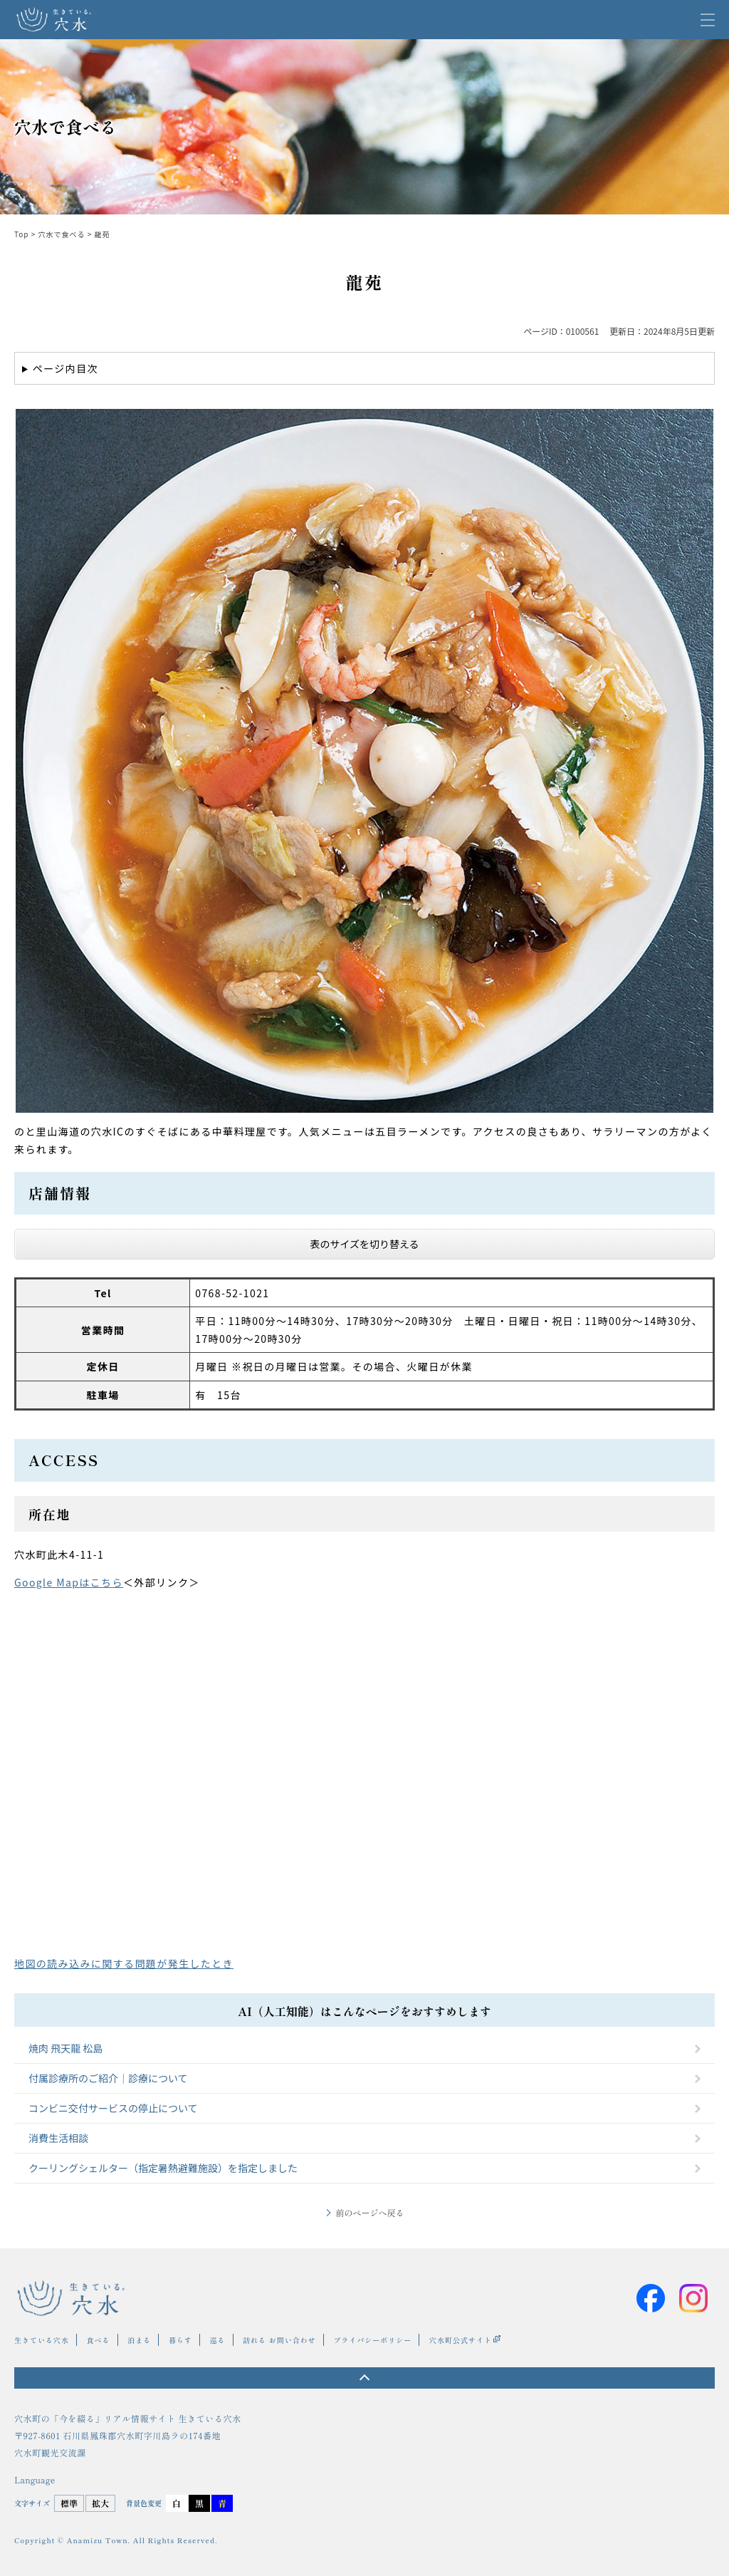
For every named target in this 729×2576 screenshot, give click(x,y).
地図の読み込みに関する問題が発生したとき (124, 1963)
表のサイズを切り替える (364, 1244)
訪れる (254, 2339)
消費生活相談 (58, 2138)
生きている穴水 (41, 2339)
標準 (69, 2503)
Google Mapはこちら (68, 1582)
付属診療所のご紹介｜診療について (108, 2078)
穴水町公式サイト (460, 2339)
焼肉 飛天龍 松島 (65, 2048)
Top (21, 234)
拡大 (100, 2503)
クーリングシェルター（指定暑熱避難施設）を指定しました (163, 2168)
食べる (98, 2339)
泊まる (139, 2339)
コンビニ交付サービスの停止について (113, 2108)
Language (34, 2480)
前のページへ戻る (369, 2212)
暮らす (180, 2339)
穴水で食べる (61, 234)
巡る (218, 2339)
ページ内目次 (65, 368)
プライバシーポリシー (372, 2339)
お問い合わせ (292, 2339)
